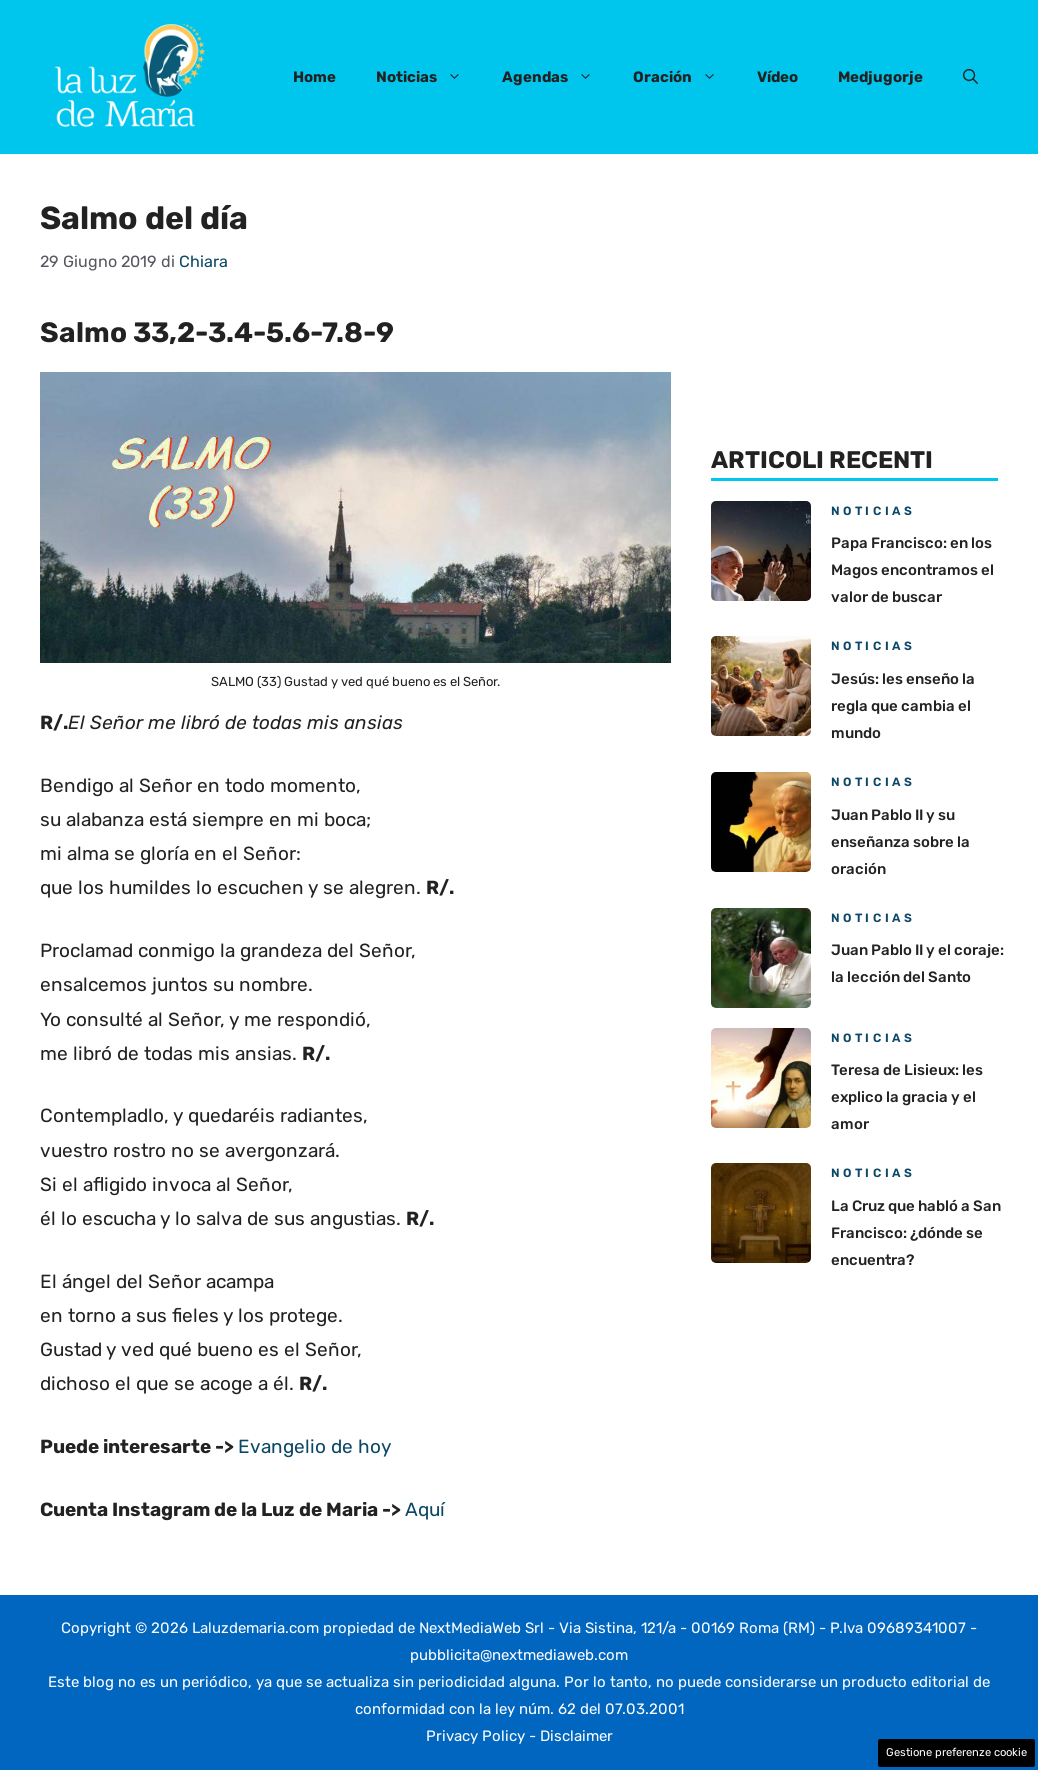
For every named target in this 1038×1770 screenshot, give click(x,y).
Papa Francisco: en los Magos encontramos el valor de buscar (912, 570)
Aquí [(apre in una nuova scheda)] (425, 1509)
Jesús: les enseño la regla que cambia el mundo (903, 706)
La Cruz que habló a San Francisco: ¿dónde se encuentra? (916, 1233)
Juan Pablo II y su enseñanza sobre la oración (900, 842)
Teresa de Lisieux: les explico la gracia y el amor (907, 1097)
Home (314, 77)
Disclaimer (576, 1736)
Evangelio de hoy (314, 1446)
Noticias (429, 77)
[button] (970, 77)
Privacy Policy (475, 1736)
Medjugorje (880, 77)
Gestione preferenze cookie (956, 1752)
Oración (685, 77)
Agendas (557, 77)
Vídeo (777, 77)
